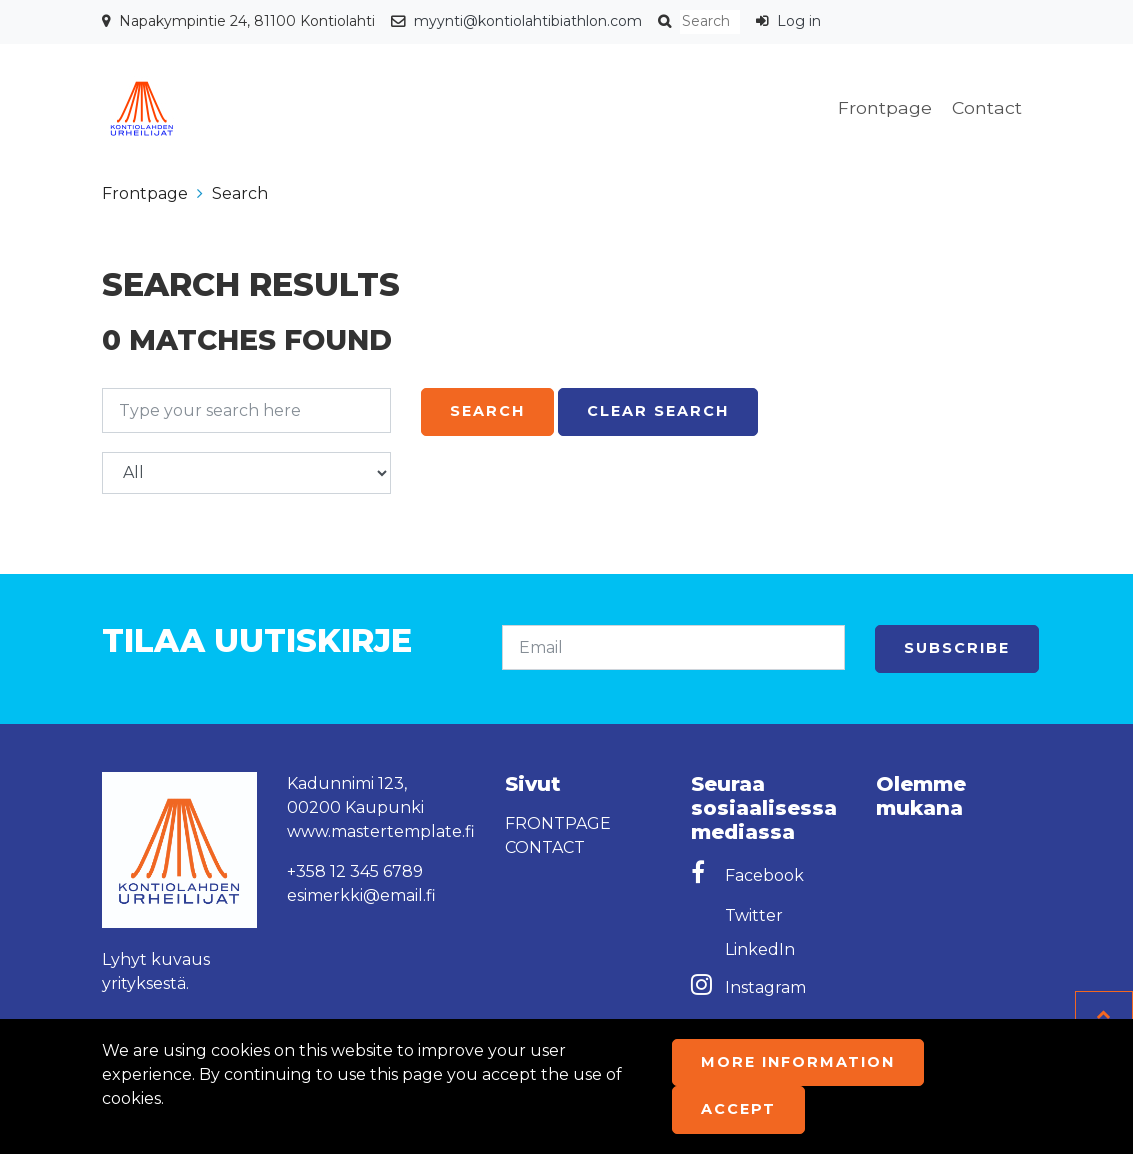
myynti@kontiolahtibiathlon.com (528, 21)
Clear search (658, 411)
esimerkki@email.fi (361, 895)
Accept (738, 1109)
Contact (987, 107)
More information (798, 1062)
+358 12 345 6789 (355, 871)
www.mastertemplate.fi (381, 831)
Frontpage (885, 107)
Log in (799, 21)
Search (240, 193)
